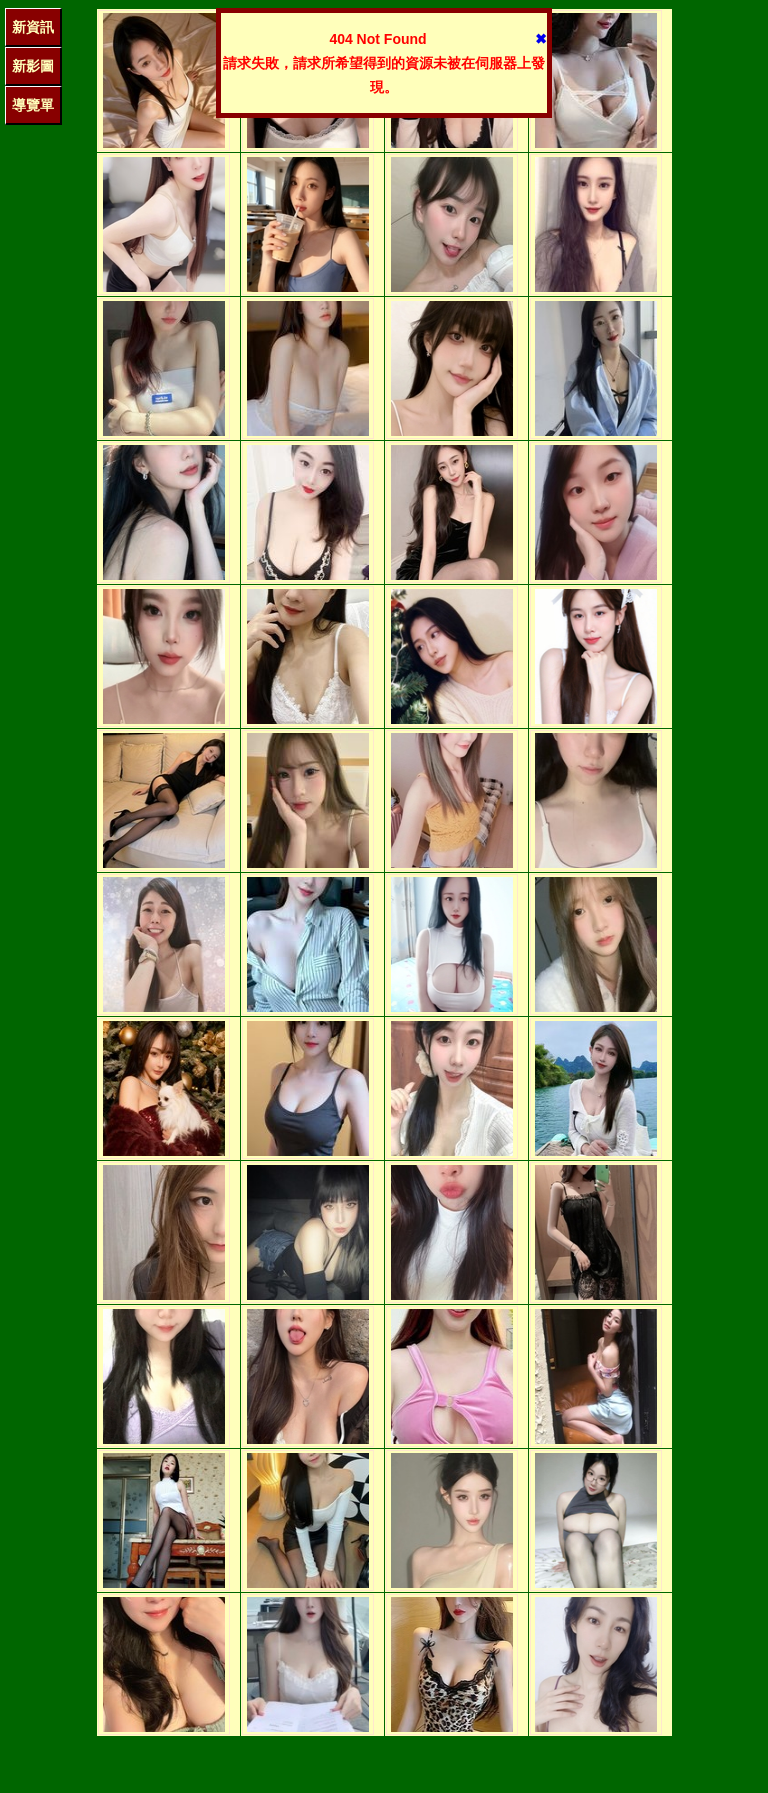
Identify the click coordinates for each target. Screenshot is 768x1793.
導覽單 (33, 105)
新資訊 (33, 27)
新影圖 (33, 66)
